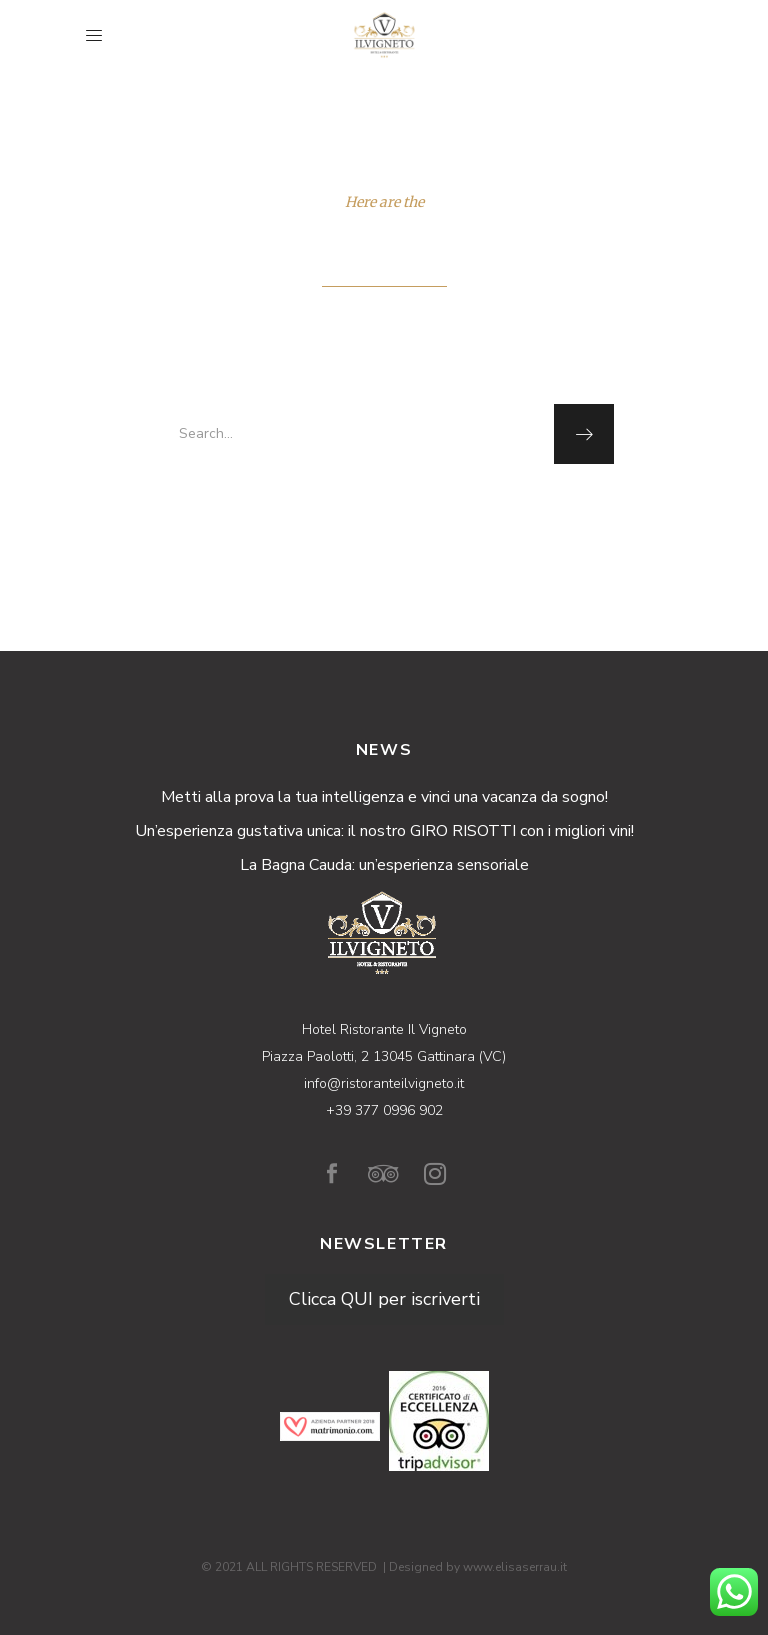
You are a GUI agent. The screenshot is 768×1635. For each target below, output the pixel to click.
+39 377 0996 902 (384, 1110)
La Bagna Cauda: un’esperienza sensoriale (384, 865)
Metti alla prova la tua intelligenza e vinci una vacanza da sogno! (384, 797)
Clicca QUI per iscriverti (384, 1299)
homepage (382, 507)
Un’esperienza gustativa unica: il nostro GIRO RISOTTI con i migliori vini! (384, 831)
